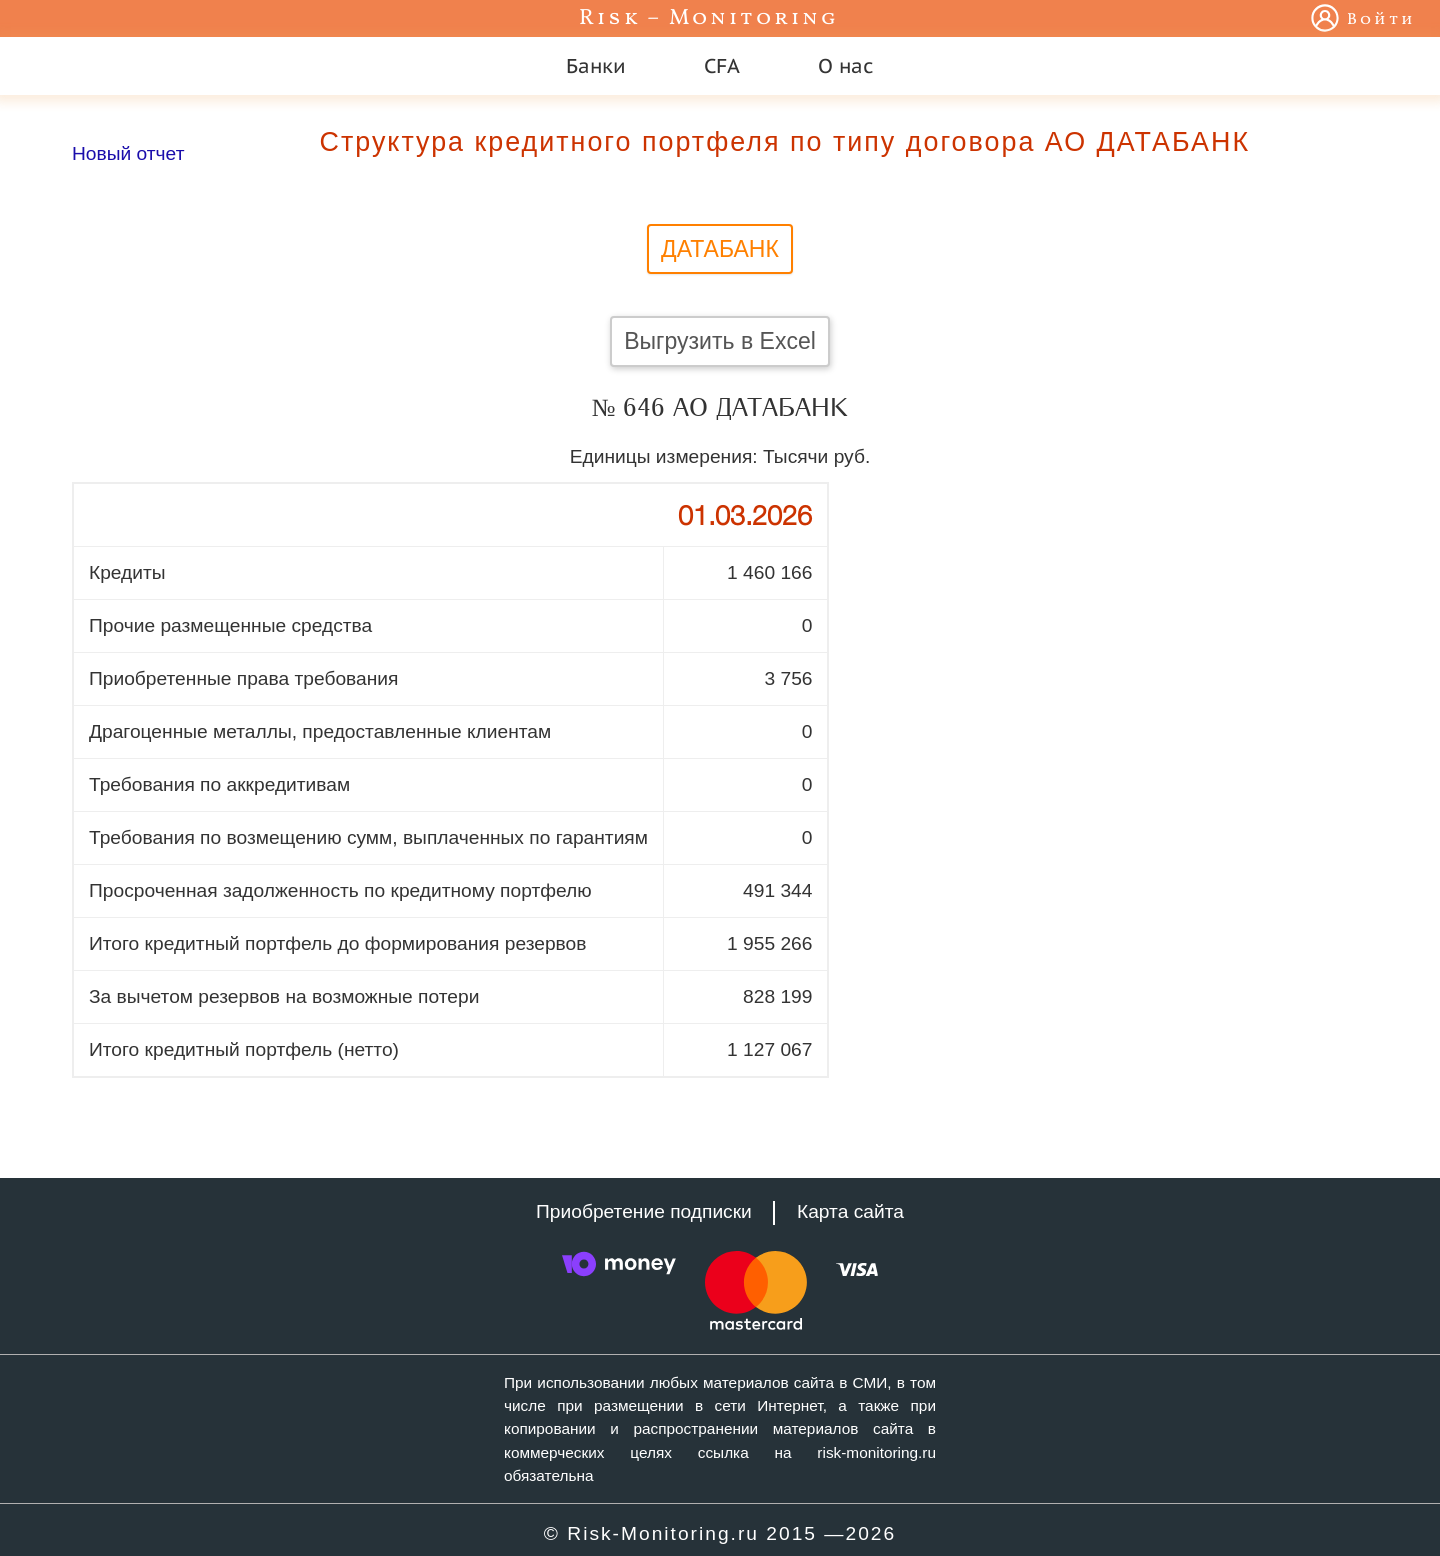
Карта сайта (850, 1211)
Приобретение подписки (644, 1211)
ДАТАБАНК (720, 249)
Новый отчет (128, 153)
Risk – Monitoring (709, 18)
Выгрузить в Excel (720, 341)
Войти (1381, 20)
